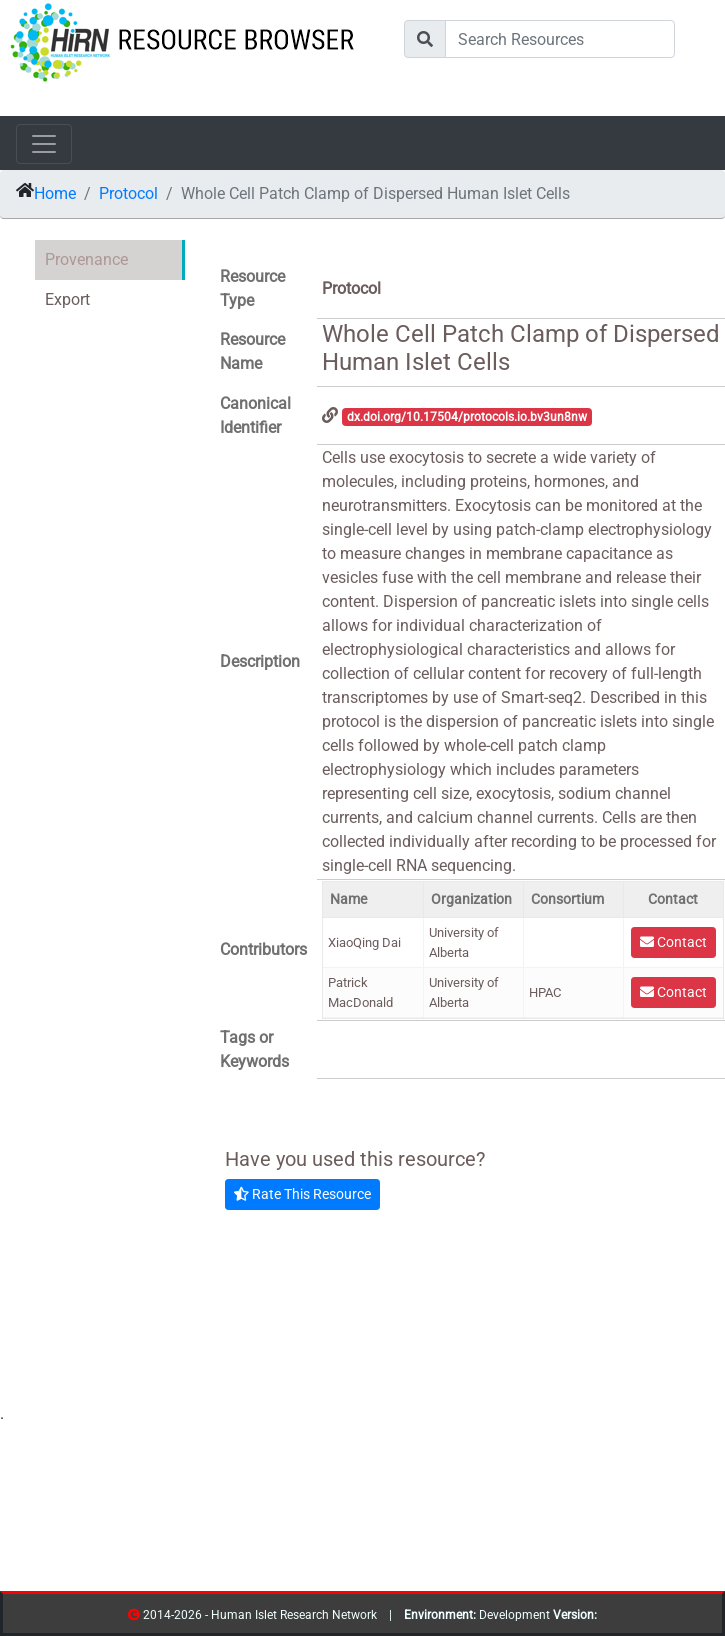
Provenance (86, 259)
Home (55, 193)
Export (67, 299)
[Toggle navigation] (44, 144)
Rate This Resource (302, 1194)
